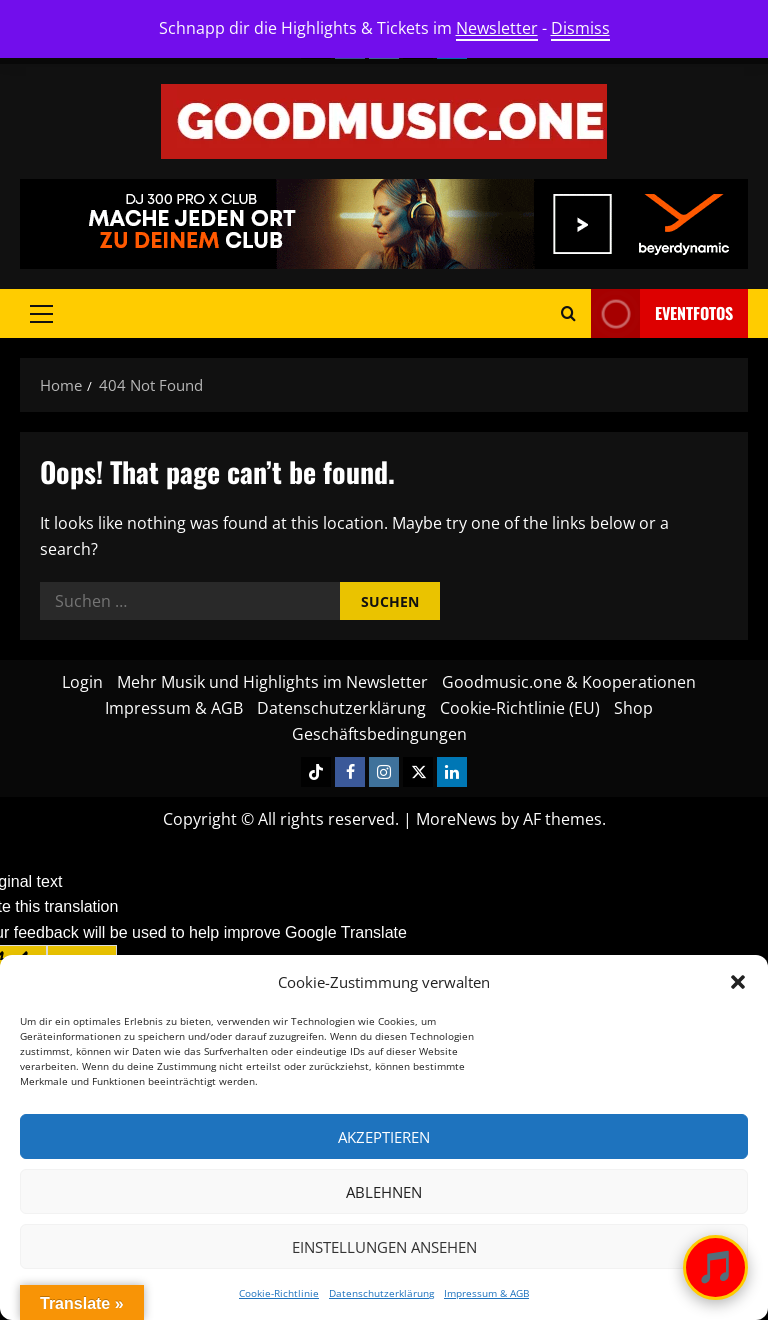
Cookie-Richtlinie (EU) (520, 708)
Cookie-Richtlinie (279, 1293)
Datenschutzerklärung (381, 1293)
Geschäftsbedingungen (379, 734)
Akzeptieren (384, 1137)
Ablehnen (384, 1192)
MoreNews (456, 819)
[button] (738, 982)
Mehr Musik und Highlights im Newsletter (272, 682)
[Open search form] (568, 313)
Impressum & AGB (486, 1293)
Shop (633, 708)
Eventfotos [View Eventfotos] (662, 313)
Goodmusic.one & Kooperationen (569, 682)
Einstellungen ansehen (384, 1247)
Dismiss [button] (580, 28)
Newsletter (497, 28)
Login (82, 682)
